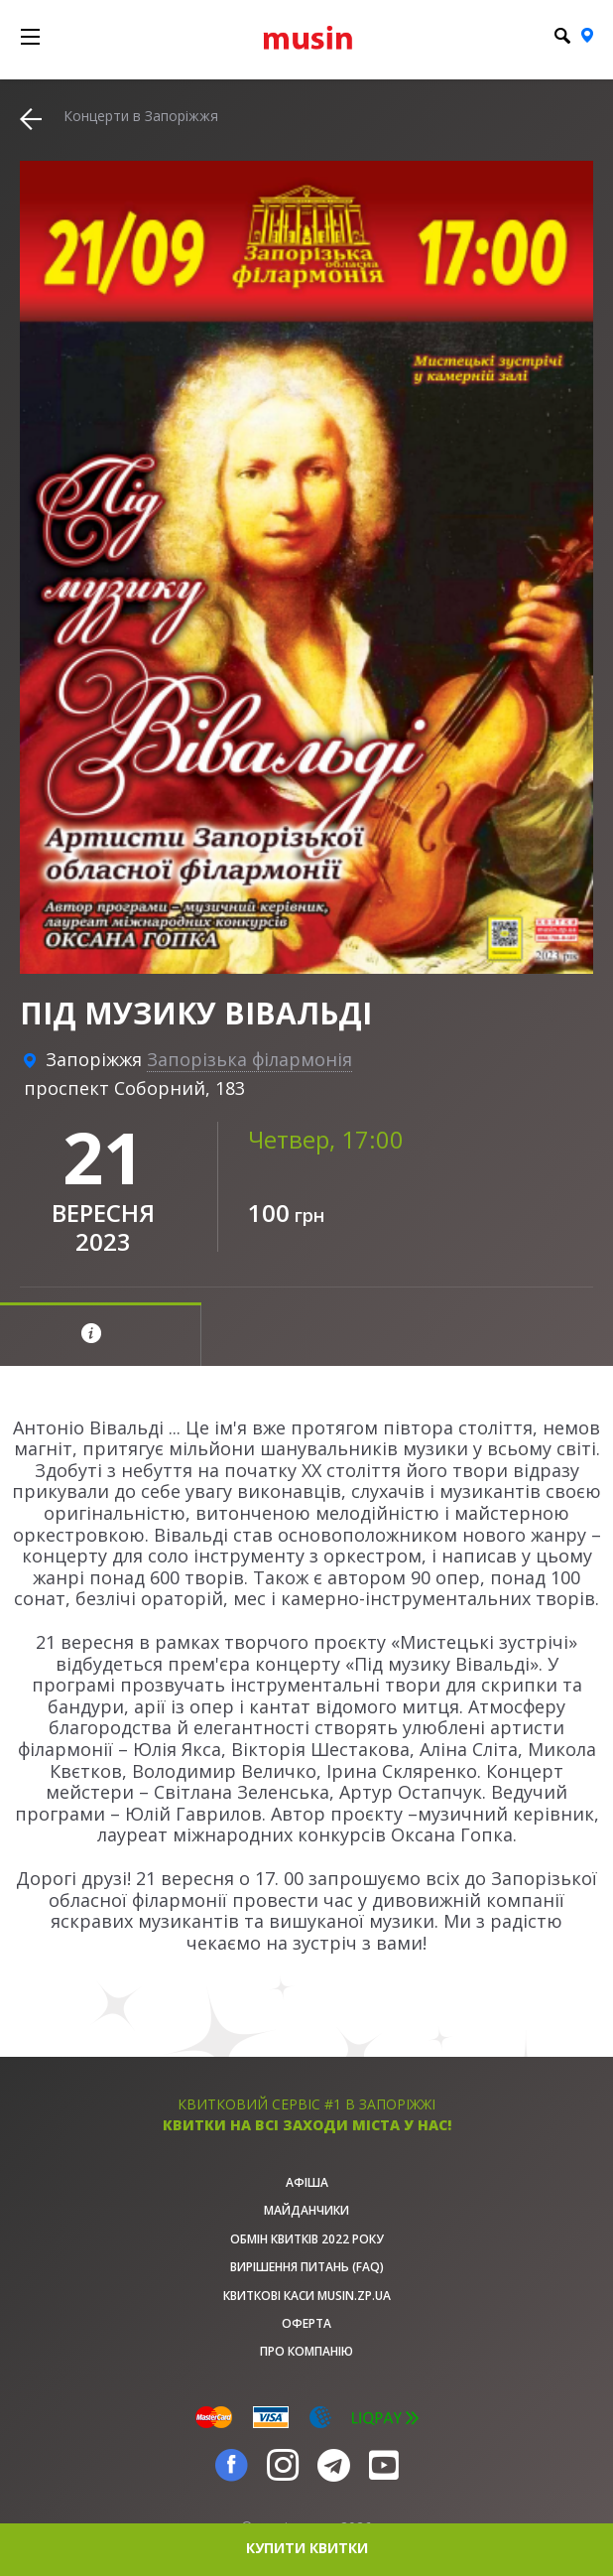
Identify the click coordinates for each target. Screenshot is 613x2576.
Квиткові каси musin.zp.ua (307, 2295)
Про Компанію (306, 2351)
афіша (307, 2182)
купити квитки (307, 2547)
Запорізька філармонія (249, 1059)
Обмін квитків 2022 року (307, 2239)
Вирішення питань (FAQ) (307, 2266)
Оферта (306, 2323)
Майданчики (306, 2210)
